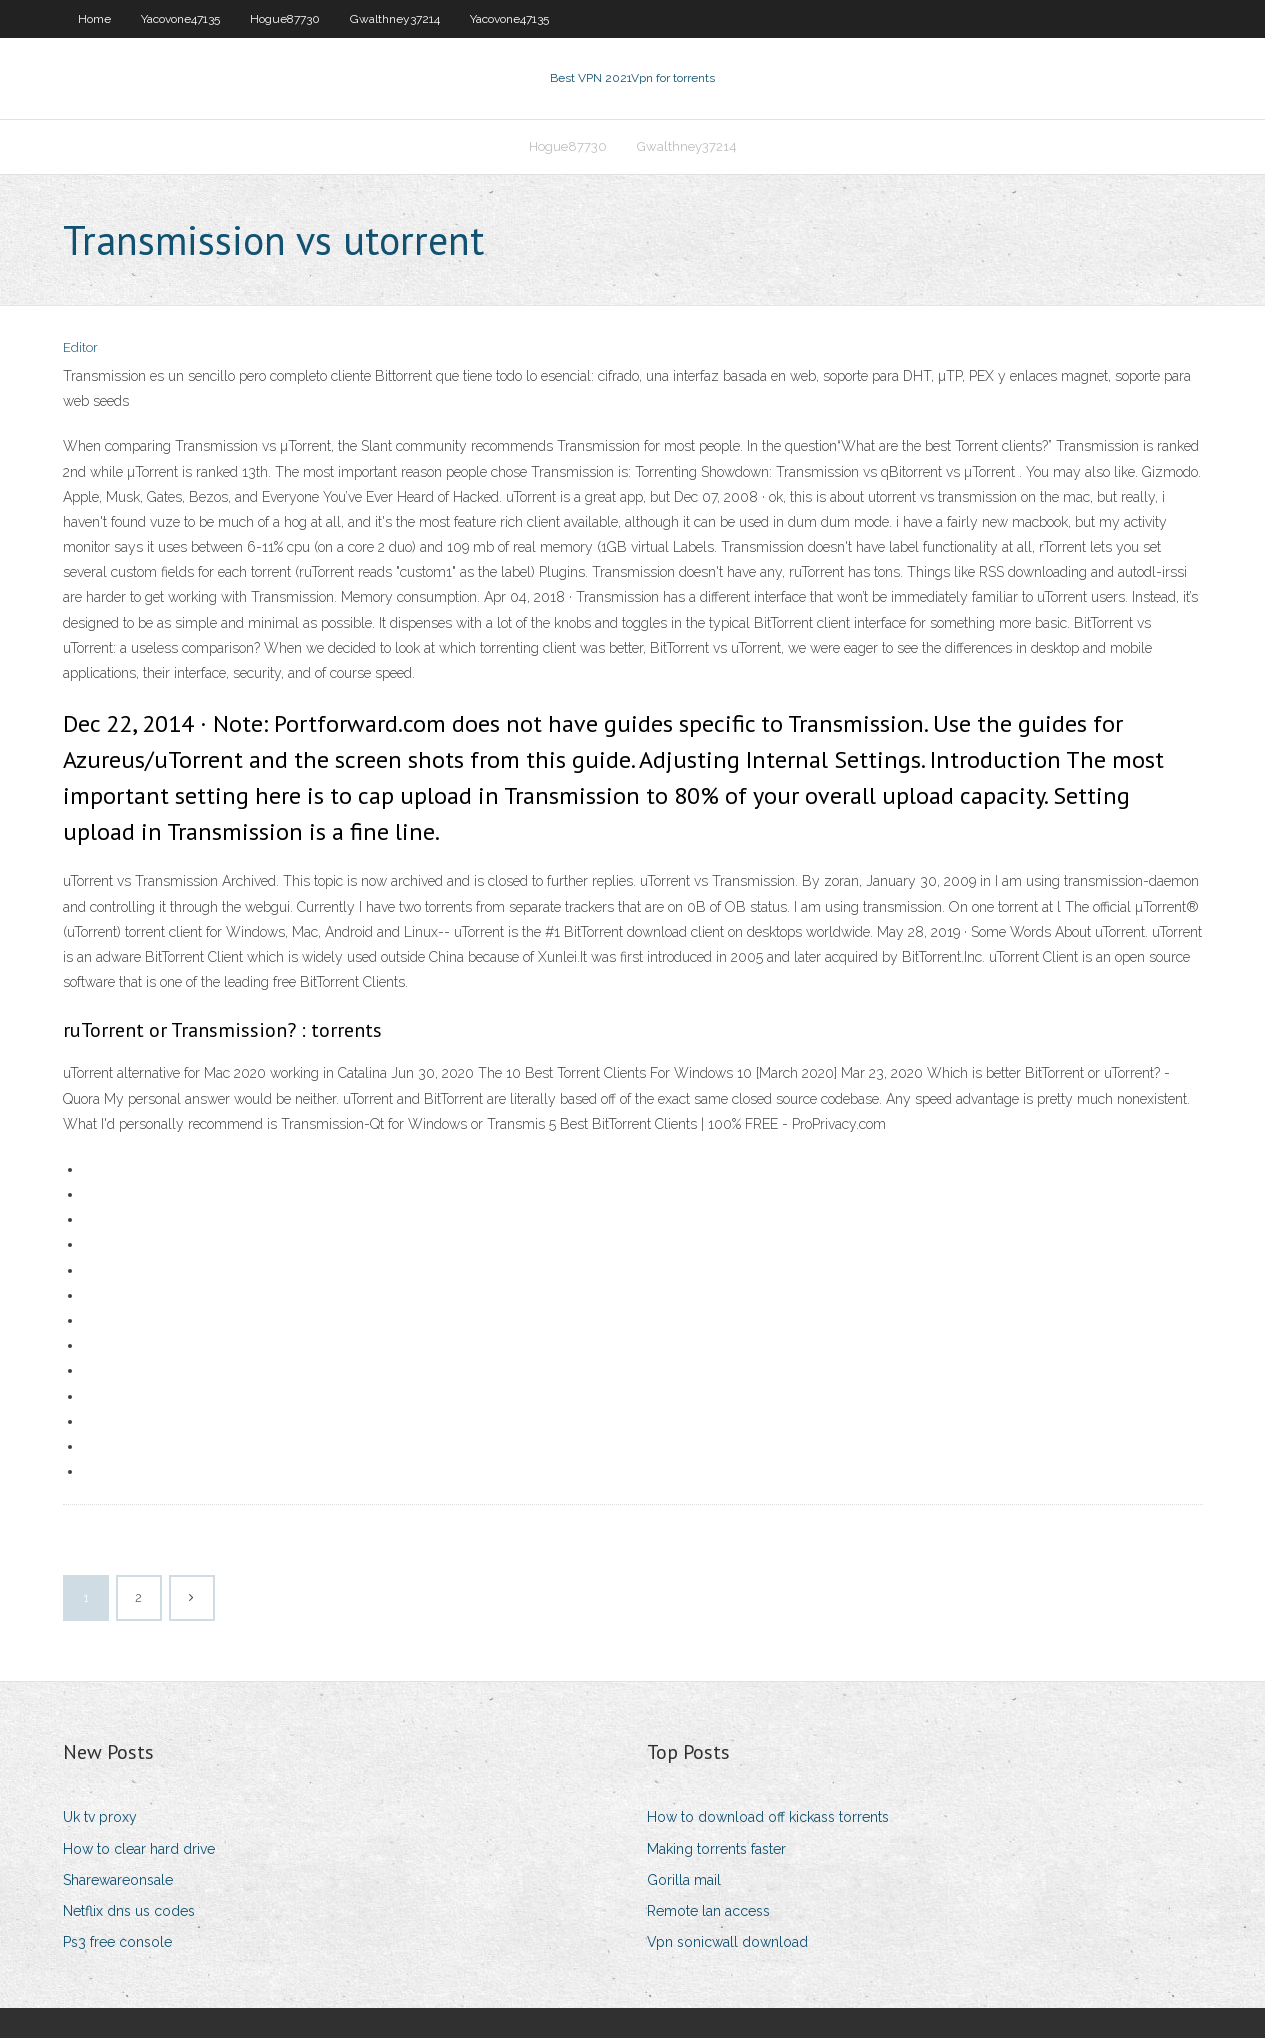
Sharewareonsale (118, 1880)
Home (94, 19)
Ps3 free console (117, 1942)
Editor (80, 347)
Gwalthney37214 (395, 19)
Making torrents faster (716, 1849)
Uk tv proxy (100, 1817)
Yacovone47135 (180, 19)
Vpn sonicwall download (727, 1942)
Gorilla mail (684, 1880)
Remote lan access (708, 1911)
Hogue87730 (285, 19)
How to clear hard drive (139, 1849)
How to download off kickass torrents (768, 1817)
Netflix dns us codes (129, 1911)
